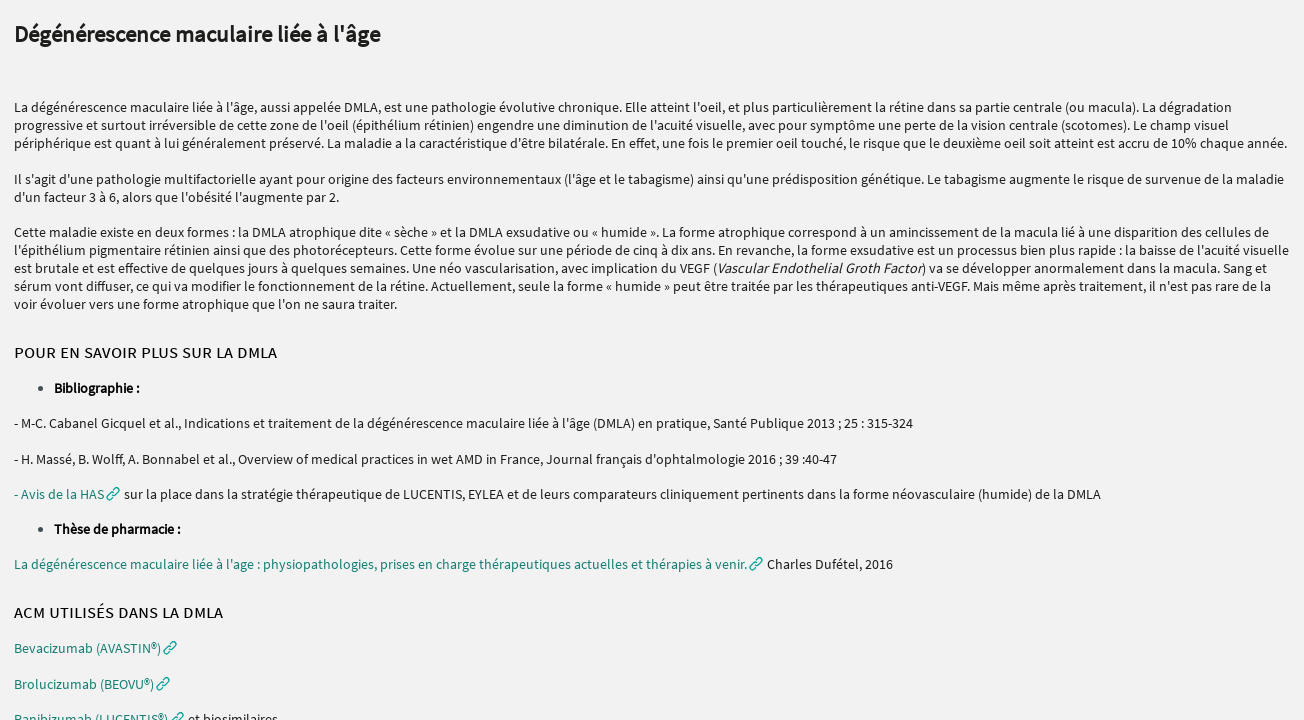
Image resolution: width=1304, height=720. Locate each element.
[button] (95, 648)
